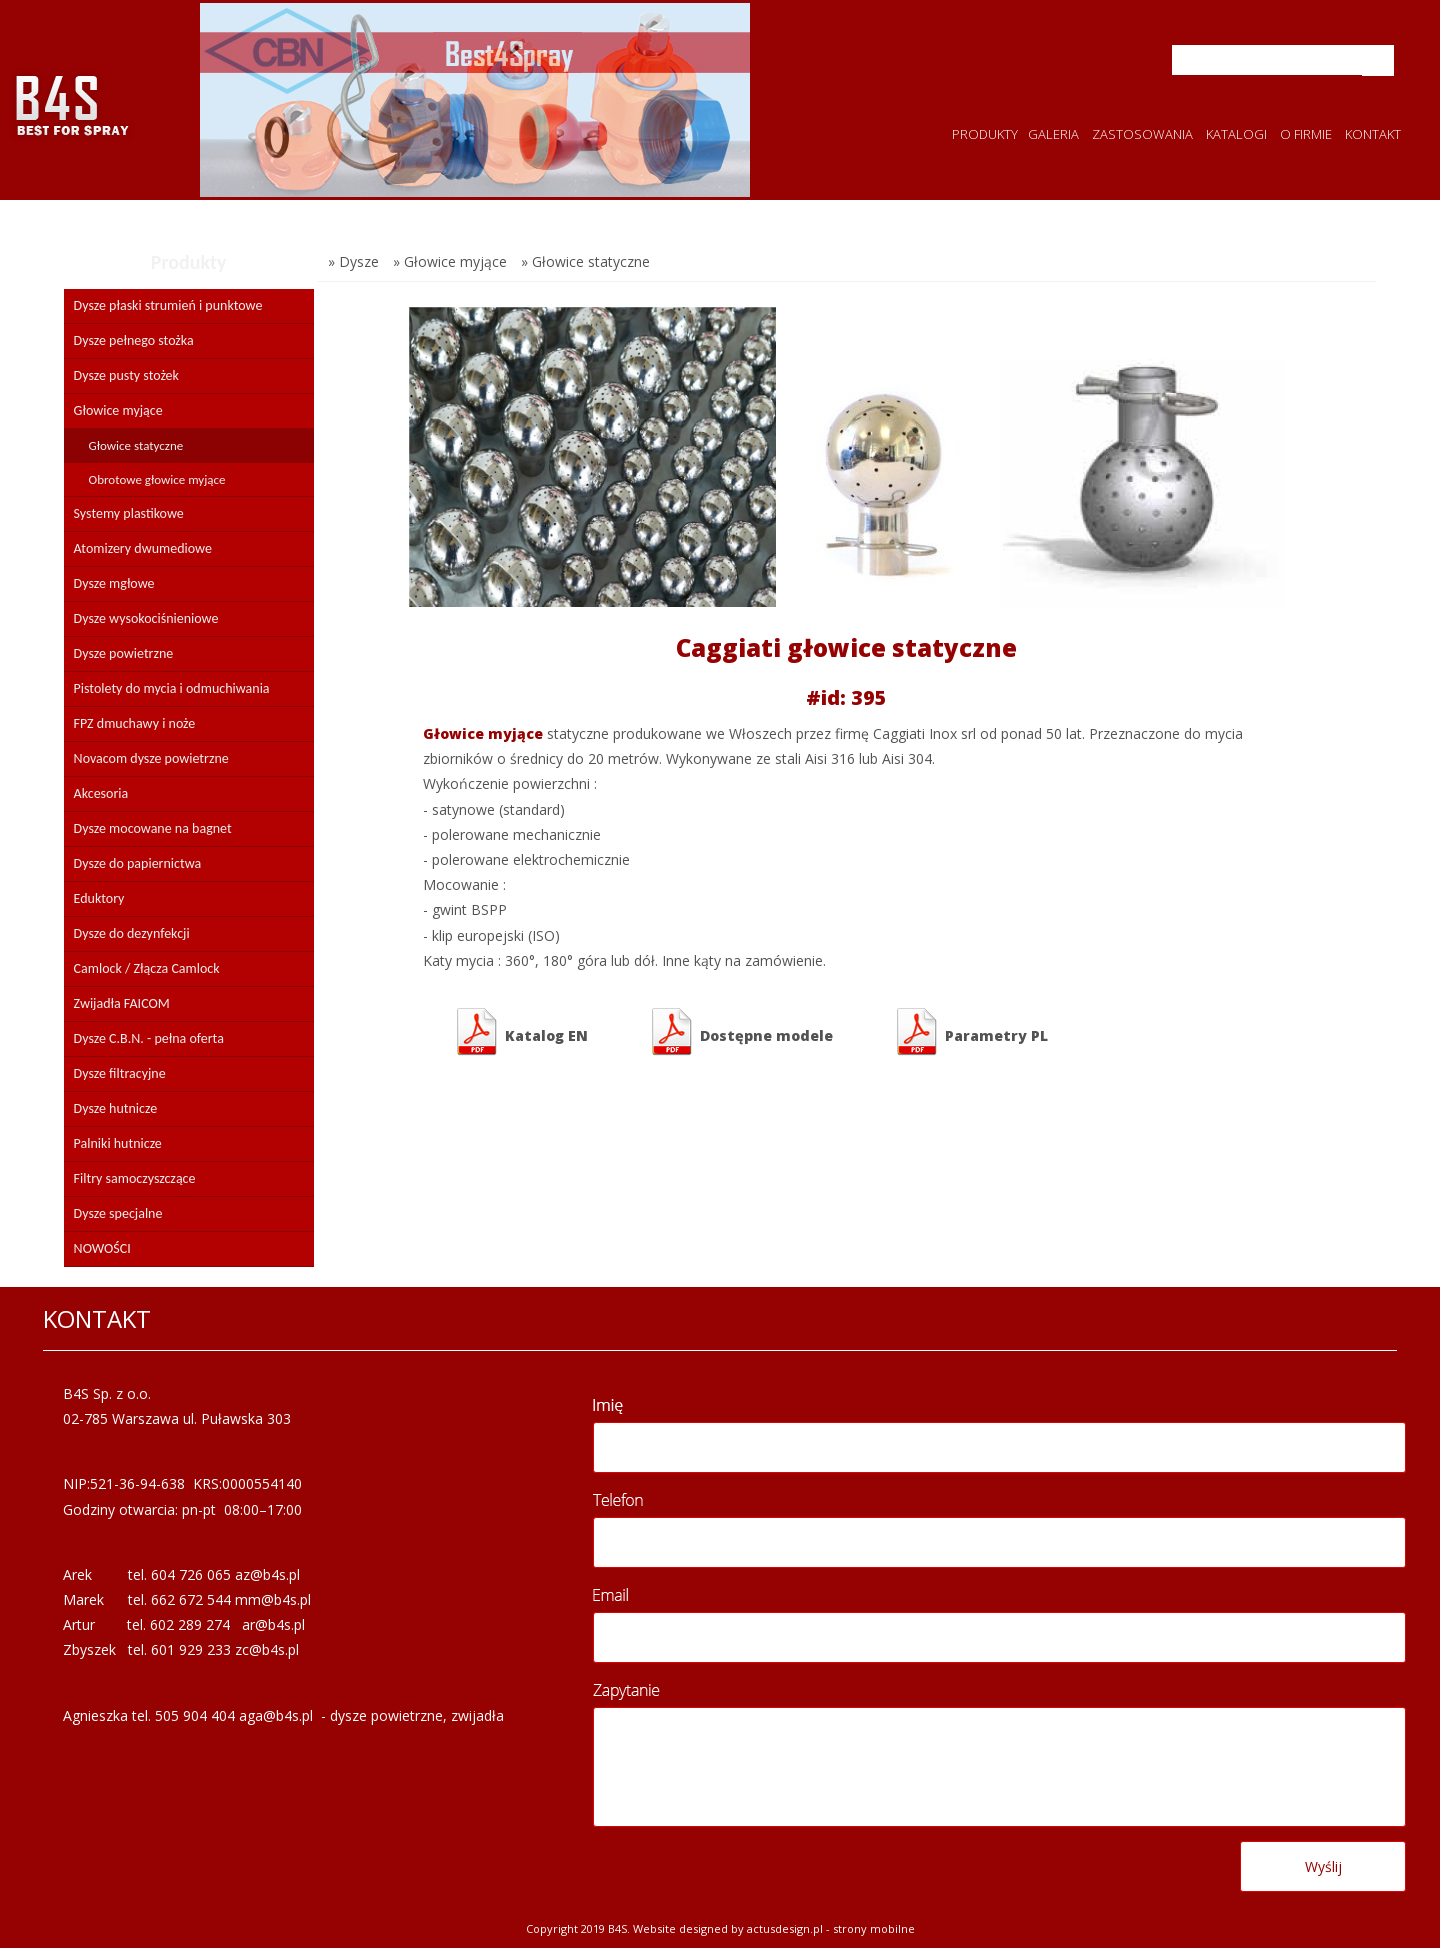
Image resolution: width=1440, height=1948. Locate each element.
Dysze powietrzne (124, 653)
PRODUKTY (985, 134)
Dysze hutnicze (116, 1108)
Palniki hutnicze (118, 1143)
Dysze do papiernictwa (138, 863)
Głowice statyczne (136, 445)
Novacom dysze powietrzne (151, 758)
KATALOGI (1236, 134)
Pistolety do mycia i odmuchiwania (172, 688)
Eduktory (99, 898)
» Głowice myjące (450, 261)
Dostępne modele (740, 1032)
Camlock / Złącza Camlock (147, 968)
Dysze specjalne (118, 1213)
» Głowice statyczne (585, 261)
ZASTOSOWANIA (1142, 134)
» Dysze (353, 261)
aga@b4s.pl (276, 1715)
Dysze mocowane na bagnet (153, 828)
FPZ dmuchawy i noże (135, 723)
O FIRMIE (1306, 134)
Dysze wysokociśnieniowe (146, 618)
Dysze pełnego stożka (134, 340)
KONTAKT (1373, 134)
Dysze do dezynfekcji (132, 933)
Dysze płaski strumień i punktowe (168, 305)
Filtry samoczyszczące (135, 1178)
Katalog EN (520, 1032)
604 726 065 (191, 1574)
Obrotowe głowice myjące (157, 479)
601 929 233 (191, 1649)
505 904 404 (195, 1715)
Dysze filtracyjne (120, 1073)
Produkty (189, 262)
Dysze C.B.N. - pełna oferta (149, 1038)
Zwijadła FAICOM (122, 1003)
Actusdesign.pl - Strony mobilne (831, 1928)
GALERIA (1053, 134)
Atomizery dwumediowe (143, 548)
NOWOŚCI (102, 1248)
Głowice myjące (118, 410)
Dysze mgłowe (114, 583)
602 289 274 (190, 1624)
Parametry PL (970, 1032)
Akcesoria (101, 793)
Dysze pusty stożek (126, 375)
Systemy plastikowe (129, 513)
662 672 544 (191, 1599)
